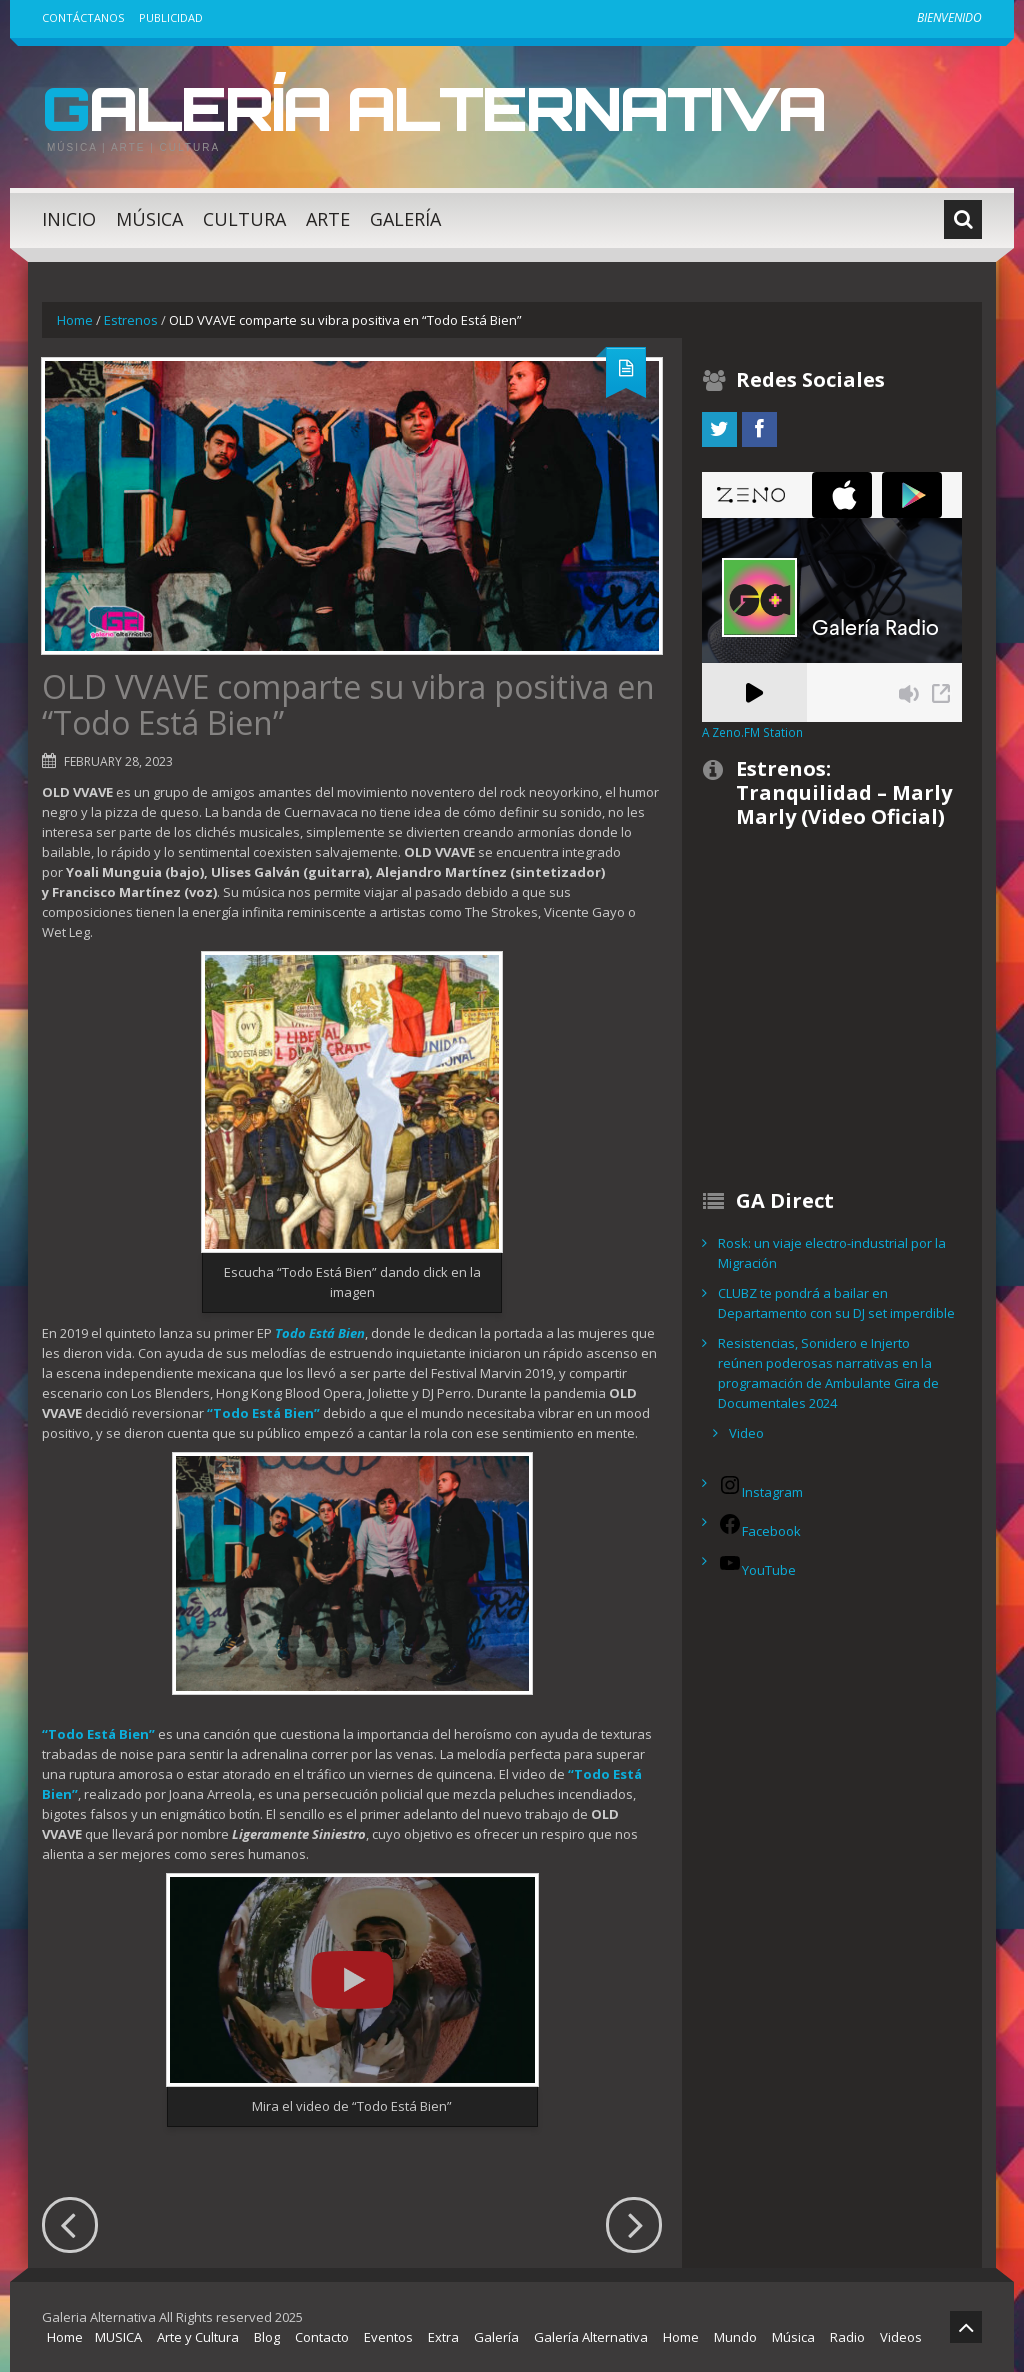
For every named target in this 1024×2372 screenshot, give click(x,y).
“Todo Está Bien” (98, 1734)
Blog (267, 2337)
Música (149, 219)
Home (75, 320)
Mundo (735, 2337)
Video (746, 1433)
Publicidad (171, 17)
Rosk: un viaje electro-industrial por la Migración (832, 1253)
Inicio (69, 219)
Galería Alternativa (433, 108)
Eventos (388, 2337)
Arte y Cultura (198, 2337)
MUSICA (118, 2337)
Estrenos (131, 320)
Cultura (244, 219)
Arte (328, 219)
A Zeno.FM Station (752, 732)
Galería (405, 219)
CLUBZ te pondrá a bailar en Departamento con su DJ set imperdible (836, 1303)
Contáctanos (83, 17)
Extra (443, 2337)
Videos (901, 2337)
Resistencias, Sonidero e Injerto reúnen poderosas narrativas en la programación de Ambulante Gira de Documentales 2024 (828, 1373)
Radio (847, 2337)
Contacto (322, 2337)
